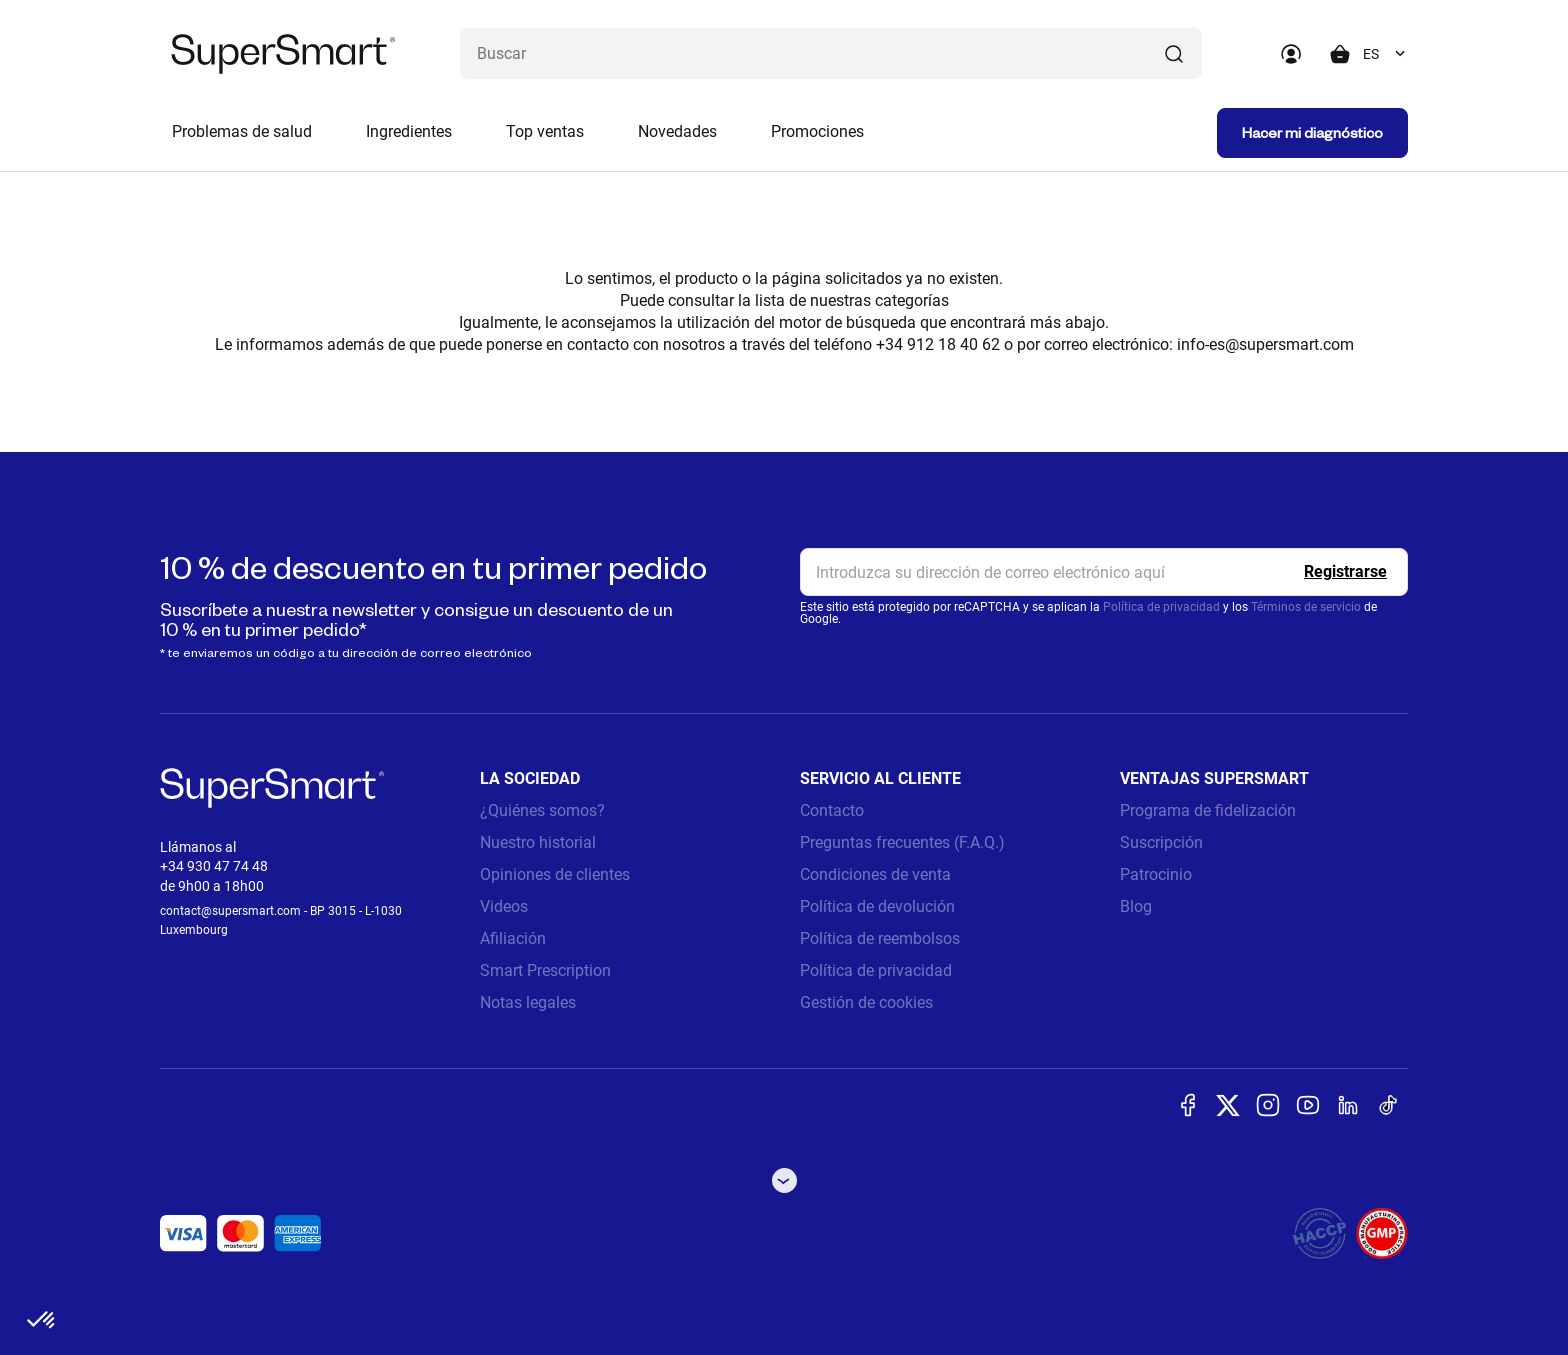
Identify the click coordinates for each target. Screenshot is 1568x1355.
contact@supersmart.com (230, 911)
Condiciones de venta (875, 874)
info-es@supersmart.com (1265, 344)
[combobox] (1385, 54)
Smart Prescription (545, 970)
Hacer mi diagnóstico (1312, 132)
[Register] (1345, 572)
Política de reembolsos (880, 938)
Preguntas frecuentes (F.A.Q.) (902, 842)
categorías (912, 300)
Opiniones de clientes (555, 874)
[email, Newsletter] (1104, 572)
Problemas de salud (242, 131)
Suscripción (1161, 842)
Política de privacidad (1161, 607)
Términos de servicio (1306, 607)
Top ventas (545, 131)
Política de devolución (877, 906)
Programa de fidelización (1208, 810)
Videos (504, 906)
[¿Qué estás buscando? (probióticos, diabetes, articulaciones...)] (831, 53)
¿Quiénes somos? (542, 810)
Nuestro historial (538, 842)
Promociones (817, 131)
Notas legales (528, 1002)
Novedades (677, 131)
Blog (1136, 906)
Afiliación (513, 938)
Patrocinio (1156, 874)
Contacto (832, 810)
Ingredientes (409, 131)
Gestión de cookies (866, 1002)
